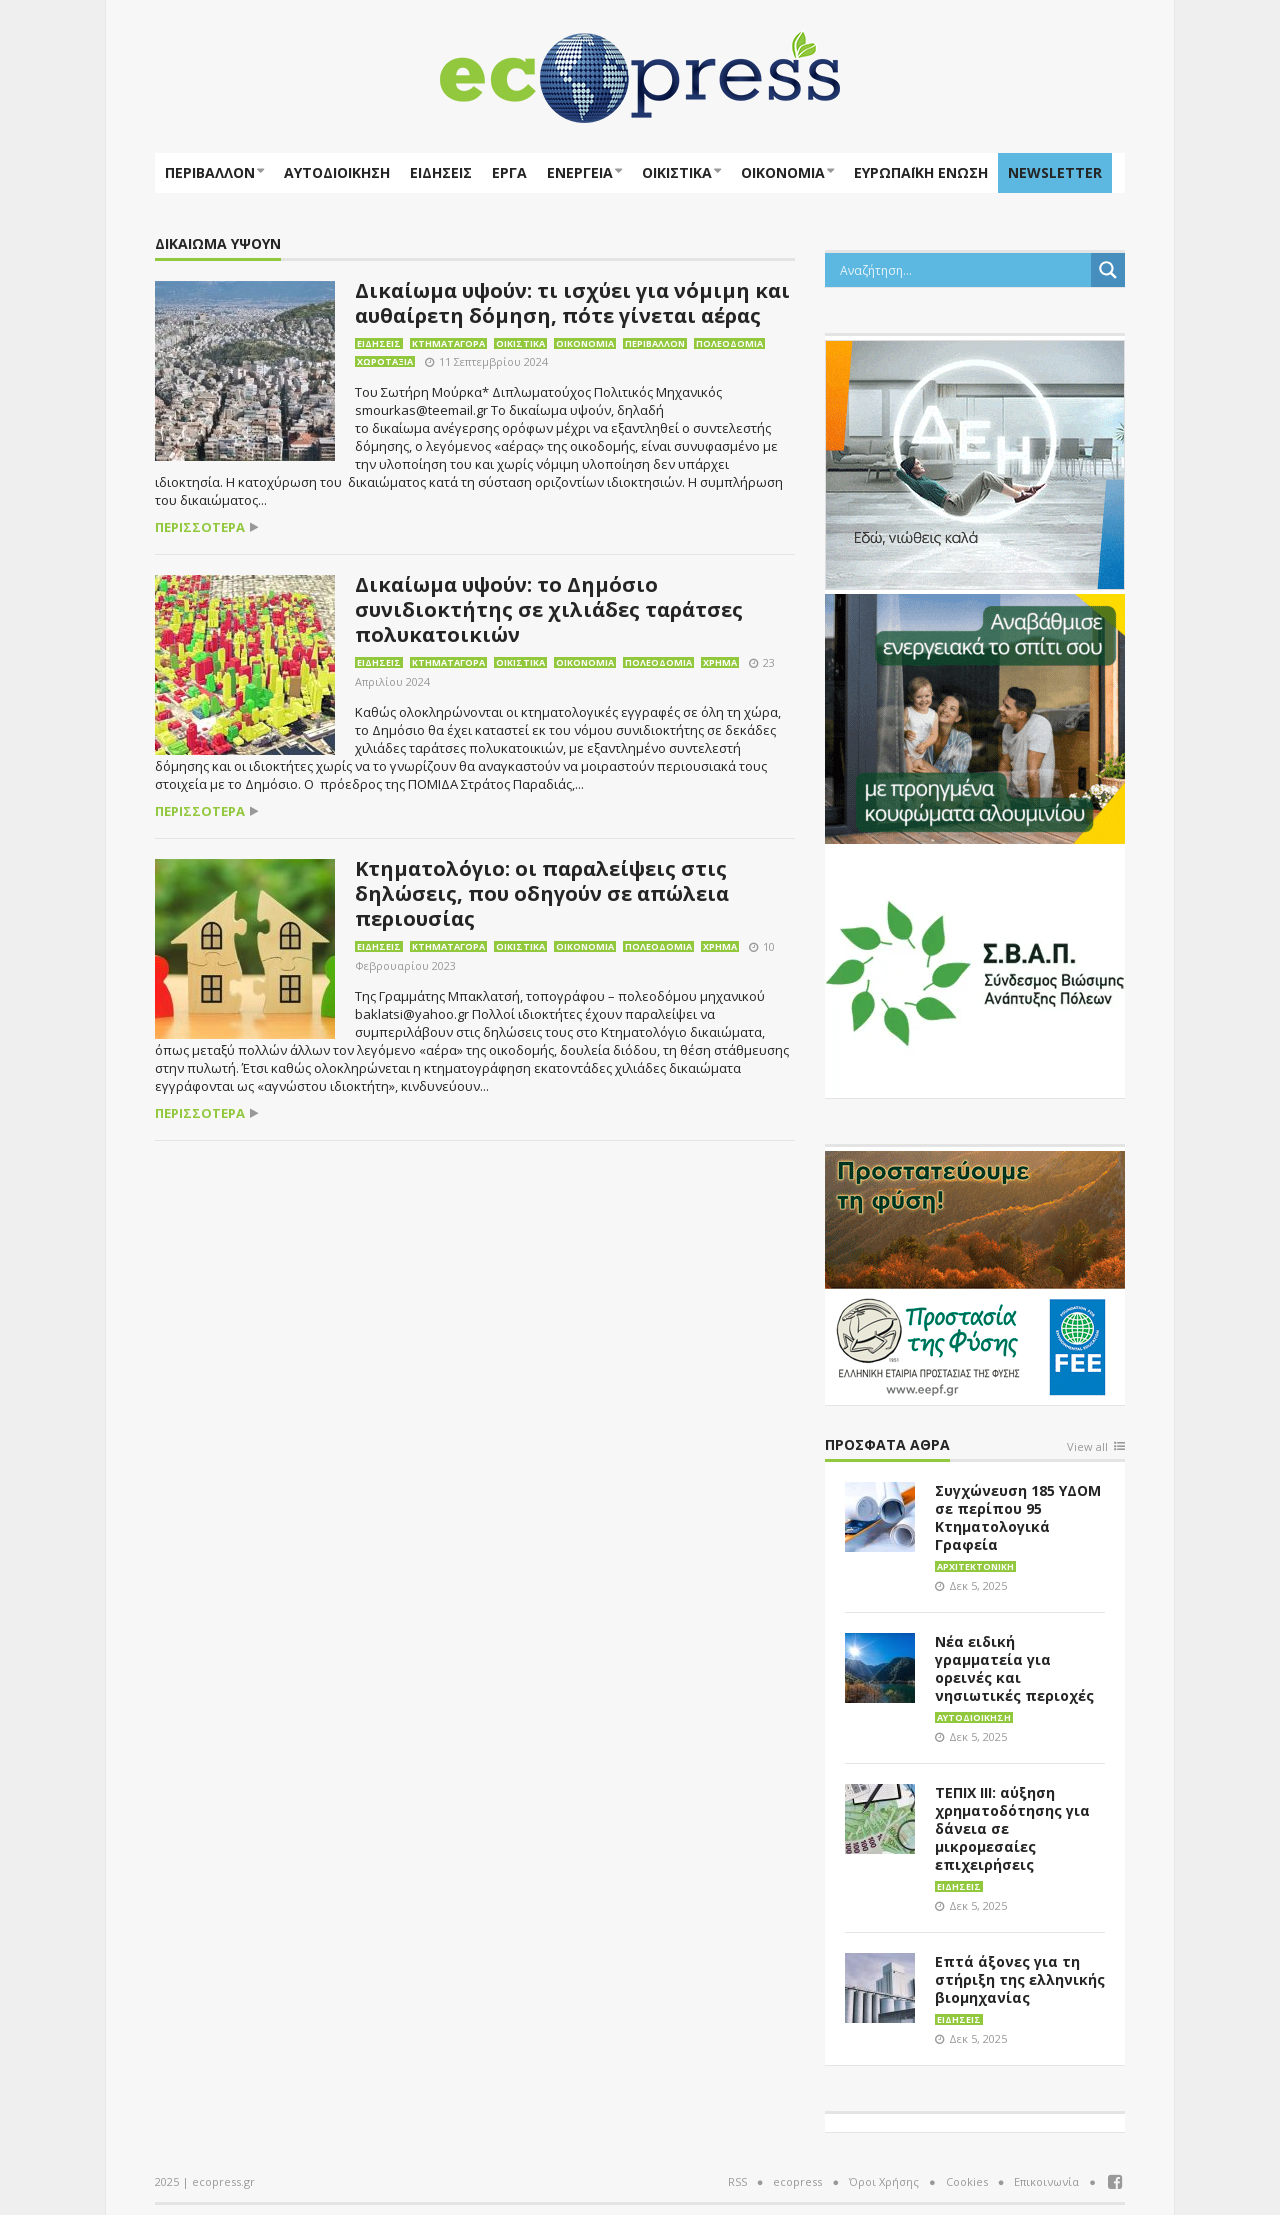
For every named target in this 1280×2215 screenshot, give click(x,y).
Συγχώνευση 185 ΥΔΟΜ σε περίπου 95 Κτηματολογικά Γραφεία (1018, 1517)
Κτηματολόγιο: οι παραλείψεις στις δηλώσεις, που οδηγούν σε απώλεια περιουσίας (542, 893)
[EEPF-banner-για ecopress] (975, 1274)
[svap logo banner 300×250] (975, 971)
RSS (737, 2181)
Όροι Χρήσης (884, 2181)
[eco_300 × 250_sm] (975, 717)
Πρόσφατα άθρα (887, 1445)
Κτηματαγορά (448, 343)
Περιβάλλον (210, 172)
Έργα (509, 172)
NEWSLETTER (1055, 172)
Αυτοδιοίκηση (337, 172)
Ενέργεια (580, 172)
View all (1087, 1447)
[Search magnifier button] (1108, 270)
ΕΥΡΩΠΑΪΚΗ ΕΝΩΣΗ (921, 172)
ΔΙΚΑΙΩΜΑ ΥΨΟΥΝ (218, 244)
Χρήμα (720, 662)
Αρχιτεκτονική (975, 1566)
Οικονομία (783, 172)
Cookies (967, 2181)
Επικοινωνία (1046, 2181)
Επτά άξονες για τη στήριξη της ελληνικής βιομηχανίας (1020, 1979)
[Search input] (963, 270)
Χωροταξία (385, 361)
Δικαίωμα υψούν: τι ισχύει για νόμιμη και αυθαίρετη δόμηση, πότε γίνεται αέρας (572, 303)
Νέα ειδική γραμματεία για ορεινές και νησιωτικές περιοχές (1014, 1668)
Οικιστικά (677, 172)
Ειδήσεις (441, 172)
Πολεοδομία (729, 343)
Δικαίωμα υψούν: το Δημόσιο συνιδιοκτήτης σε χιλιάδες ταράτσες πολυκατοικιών (549, 609)
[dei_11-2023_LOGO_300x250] (975, 463)
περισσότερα (200, 527)
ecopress (797, 2181)
